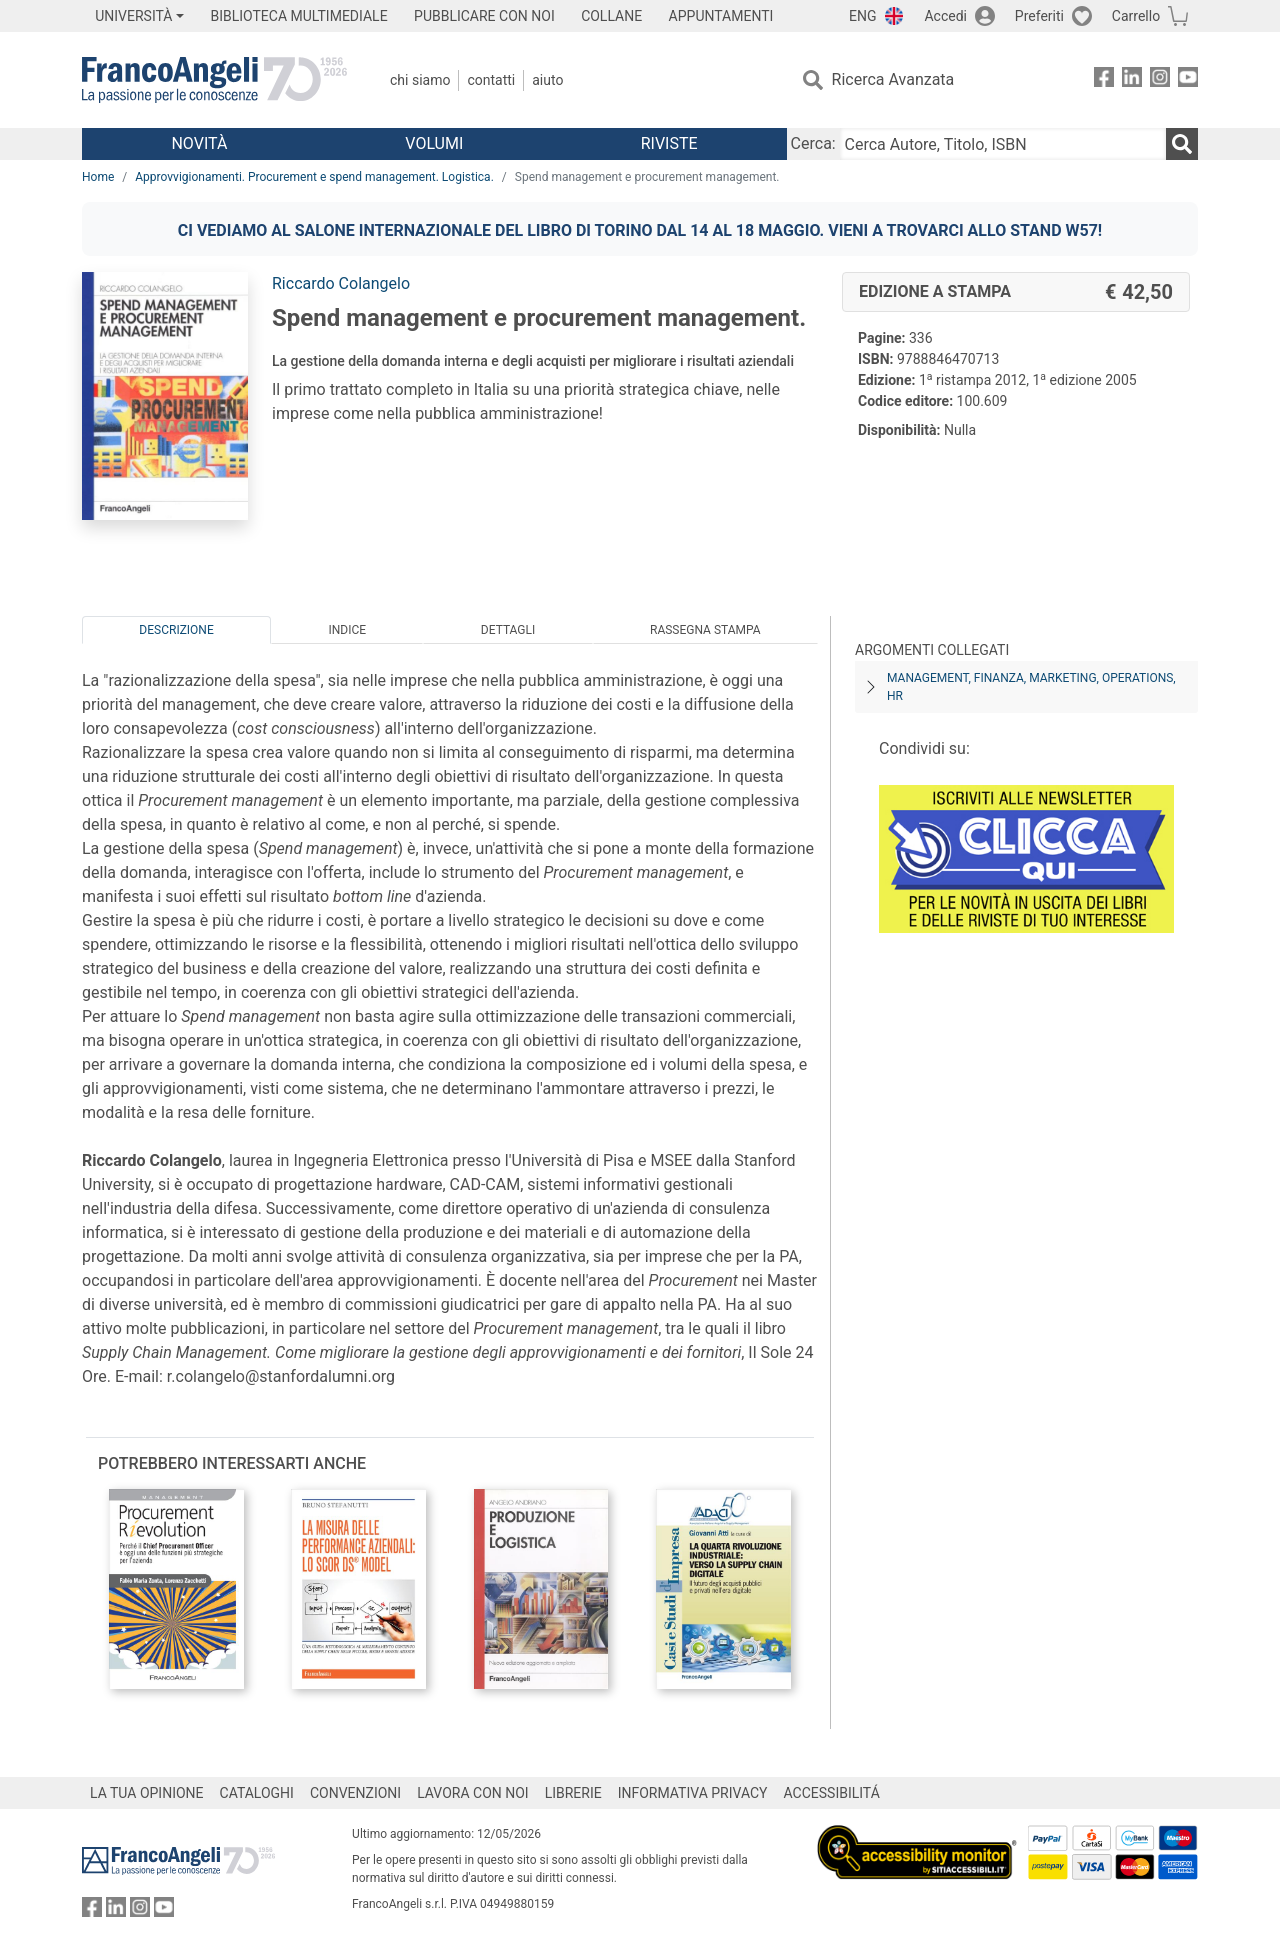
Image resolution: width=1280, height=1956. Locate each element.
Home (98, 177)
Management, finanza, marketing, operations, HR (1031, 687)
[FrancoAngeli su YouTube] (1188, 80)
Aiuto (547, 80)
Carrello (1136, 16)
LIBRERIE (573, 1793)
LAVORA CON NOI (473, 1793)
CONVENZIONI (355, 1793)
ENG (862, 16)
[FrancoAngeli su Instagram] (1160, 80)
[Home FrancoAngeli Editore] (214, 80)
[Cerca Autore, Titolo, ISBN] (1003, 144)
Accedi (945, 16)
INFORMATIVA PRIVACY (693, 1793)
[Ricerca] (1182, 144)
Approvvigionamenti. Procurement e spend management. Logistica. (314, 177)
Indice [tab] (347, 630)
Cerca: (813, 143)
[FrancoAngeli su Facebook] (1104, 80)
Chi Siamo (420, 80)
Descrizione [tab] (176, 630)
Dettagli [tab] (508, 630)
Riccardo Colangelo (341, 283)
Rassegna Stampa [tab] (705, 630)
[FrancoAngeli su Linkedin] (1132, 80)
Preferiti (1039, 16)
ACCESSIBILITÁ (832, 1793)
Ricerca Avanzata (893, 79)
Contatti (491, 80)
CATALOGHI (257, 1793)
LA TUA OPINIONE (147, 1793)
